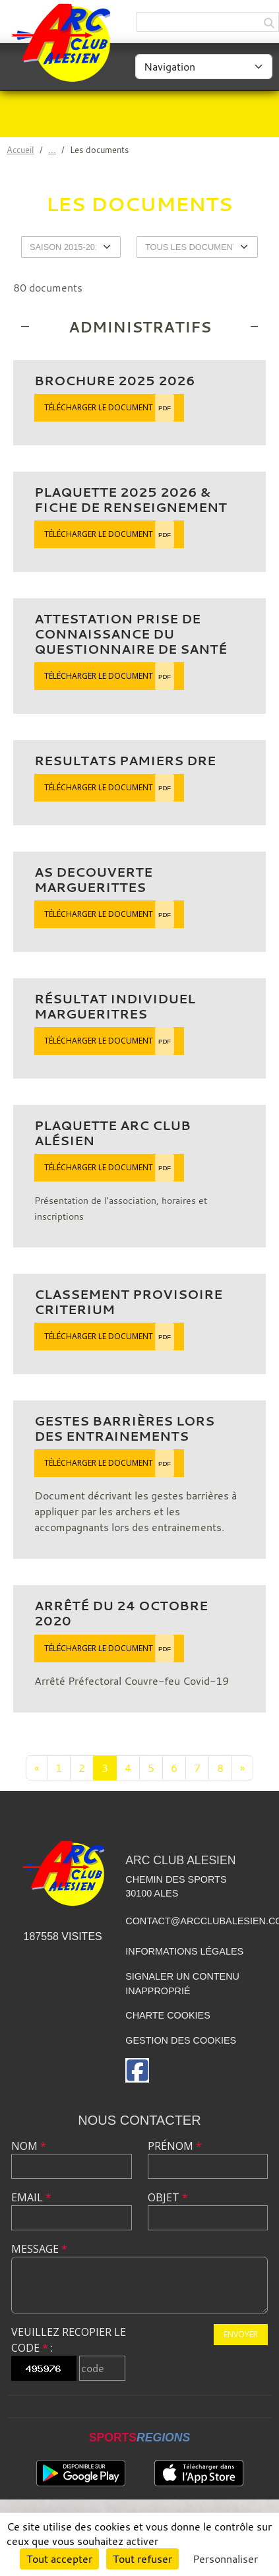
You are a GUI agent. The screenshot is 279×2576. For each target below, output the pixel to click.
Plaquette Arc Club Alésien (112, 1133)
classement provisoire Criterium (128, 1302)
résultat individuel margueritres (114, 1006)
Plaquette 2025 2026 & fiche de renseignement (130, 500)
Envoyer (241, 2334)
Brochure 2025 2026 (114, 380)
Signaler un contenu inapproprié (182, 1983)
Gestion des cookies (180, 2040)
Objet (168, 2197)
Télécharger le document (109, 408)
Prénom (175, 2146)
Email (31, 2197)
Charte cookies (167, 2015)
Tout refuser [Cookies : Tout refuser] (142, 2559)
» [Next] (242, 1768)
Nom (28, 2146)
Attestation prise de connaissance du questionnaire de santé (130, 634)
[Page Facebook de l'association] (137, 2070)
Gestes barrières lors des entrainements (124, 1428)
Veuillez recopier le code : (68, 2340)
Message (39, 2249)
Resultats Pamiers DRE (125, 760)
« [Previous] (36, 1768)
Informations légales (184, 1951)
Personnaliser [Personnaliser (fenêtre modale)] (225, 2559)
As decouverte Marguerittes (93, 880)
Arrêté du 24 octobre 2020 (121, 1613)
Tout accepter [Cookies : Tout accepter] (59, 2559)
